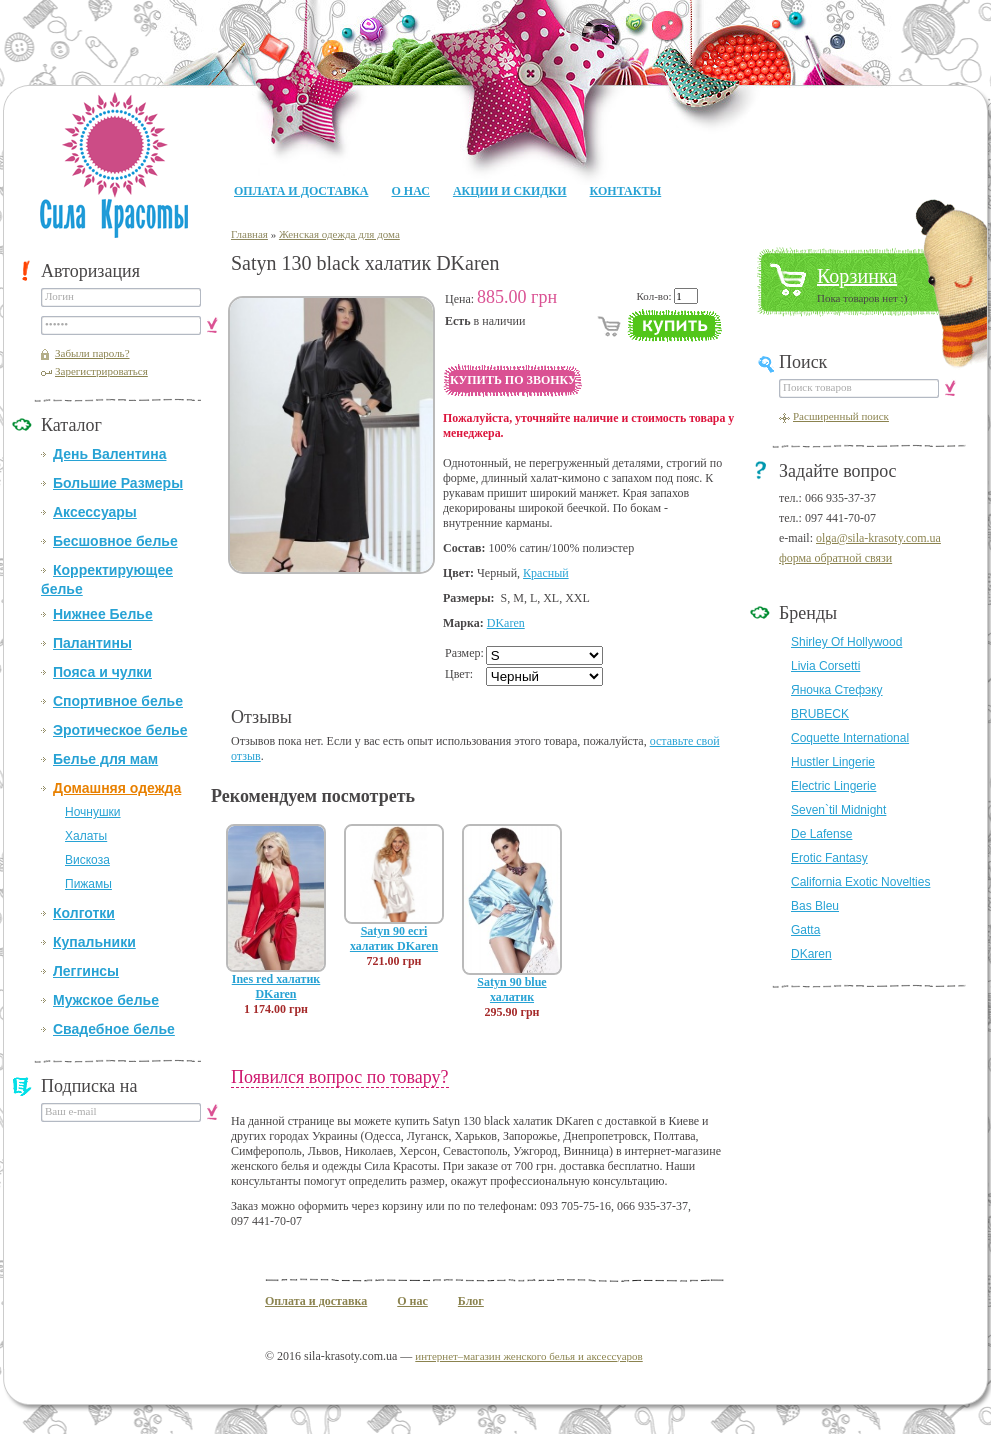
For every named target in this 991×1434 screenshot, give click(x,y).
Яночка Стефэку (837, 690)
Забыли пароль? (92, 353)
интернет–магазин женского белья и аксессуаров (528, 1356)
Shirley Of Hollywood (846, 642)
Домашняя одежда (117, 788)
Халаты (86, 836)
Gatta (805, 930)
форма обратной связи (835, 558)
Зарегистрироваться (101, 371)
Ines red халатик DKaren (276, 986)
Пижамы (88, 884)
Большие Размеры (118, 483)
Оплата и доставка (301, 191)
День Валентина (109, 454)
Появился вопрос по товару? (340, 1077)
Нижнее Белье (103, 614)
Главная (249, 234)
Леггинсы (86, 971)
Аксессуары (95, 512)
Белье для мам (105, 759)
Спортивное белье (118, 701)
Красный (546, 573)
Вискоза (87, 860)
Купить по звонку (513, 380)
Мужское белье (106, 1000)
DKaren (506, 623)
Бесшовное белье (115, 541)
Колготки (84, 913)
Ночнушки (93, 812)
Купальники (94, 942)
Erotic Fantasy (829, 858)
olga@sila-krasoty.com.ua (878, 538)
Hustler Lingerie (833, 762)
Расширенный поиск (841, 416)
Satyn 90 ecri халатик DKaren (394, 938)
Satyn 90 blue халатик (511, 989)
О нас (410, 191)
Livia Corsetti (825, 666)
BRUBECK (820, 714)
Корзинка (857, 276)
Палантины (92, 643)
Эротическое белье (120, 730)
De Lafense (821, 834)
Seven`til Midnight (838, 810)
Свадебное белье (114, 1029)
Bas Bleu (815, 906)
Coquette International (850, 738)
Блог (471, 1301)
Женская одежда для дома (339, 234)
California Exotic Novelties (860, 882)
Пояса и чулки (102, 672)
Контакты (626, 191)
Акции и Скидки (510, 191)
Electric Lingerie (833, 786)
